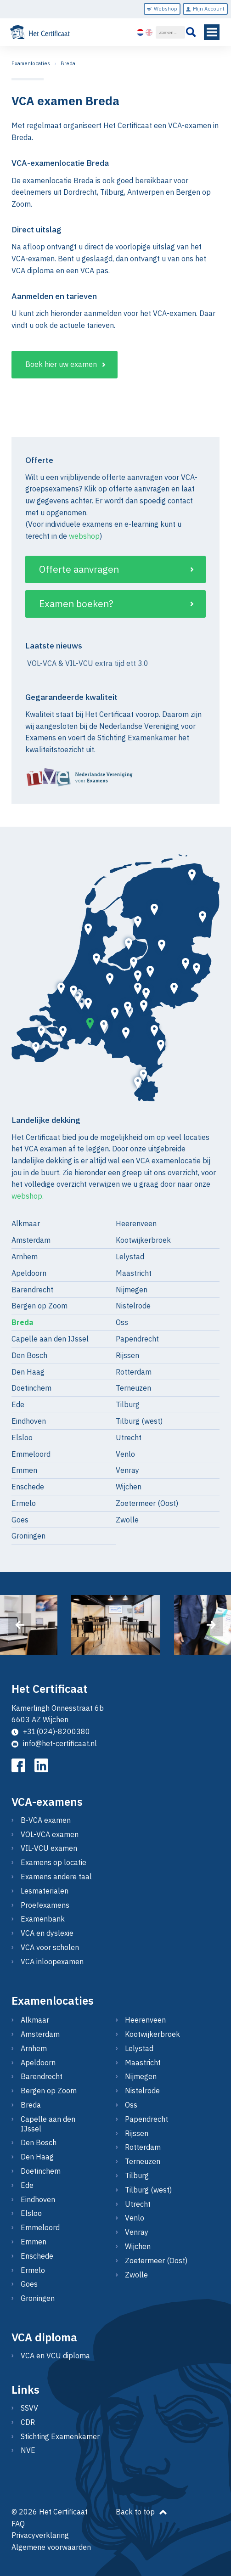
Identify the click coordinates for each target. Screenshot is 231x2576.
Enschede (27, 1486)
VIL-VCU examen (49, 1848)
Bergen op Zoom (39, 1305)
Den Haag (28, 1371)
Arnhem (24, 1256)
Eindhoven (28, 1421)
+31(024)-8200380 (50, 1731)
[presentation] (19, 1624)
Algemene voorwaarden (51, 2547)
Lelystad (130, 1256)
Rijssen (127, 1355)
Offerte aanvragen (79, 569)
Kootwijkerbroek (143, 1240)
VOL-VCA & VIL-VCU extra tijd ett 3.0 (86, 663)
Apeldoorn (28, 1273)
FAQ (18, 2523)
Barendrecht (32, 1289)
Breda (68, 63)
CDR (28, 2422)
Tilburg (128, 1404)
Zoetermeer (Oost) (147, 1503)
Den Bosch (29, 1355)
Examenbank (43, 1918)
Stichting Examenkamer (60, 2436)
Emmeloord (31, 1454)
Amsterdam (31, 1240)
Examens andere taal (56, 1876)
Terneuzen (133, 1387)
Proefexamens (45, 1905)
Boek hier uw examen (61, 364)
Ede (17, 1404)
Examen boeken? (76, 603)
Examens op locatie (53, 1862)
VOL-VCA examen (50, 1834)
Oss (122, 1322)
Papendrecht (137, 1338)
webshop (84, 536)
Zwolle (127, 1519)
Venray (127, 1470)
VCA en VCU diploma (55, 2355)
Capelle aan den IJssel (50, 1338)
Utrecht (128, 1437)
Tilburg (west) (139, 1421)
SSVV (29, 2408)
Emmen (24, 1470)
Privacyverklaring (40, 2535)
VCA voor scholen (50, 1947)
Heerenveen (136, 1223)
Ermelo (23, 1503)
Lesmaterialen (44, 1890)
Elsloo (22, 1437)
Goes (19, 1519)
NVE (28, 2450)
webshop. (27, 1196)
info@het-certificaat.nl (54, 1743)
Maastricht (134, 1273)
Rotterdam (134, 1371)
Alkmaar (25, 1223)
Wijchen (128, 1486)
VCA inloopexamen (52, 1961)
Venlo (125, 1454)
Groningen (28, 1535)
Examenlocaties (30, 63)
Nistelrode (133, 1305)
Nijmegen (131, 1289)
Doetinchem (31, 1387)
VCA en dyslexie (47, 1933)
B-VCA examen (46, 1820)
